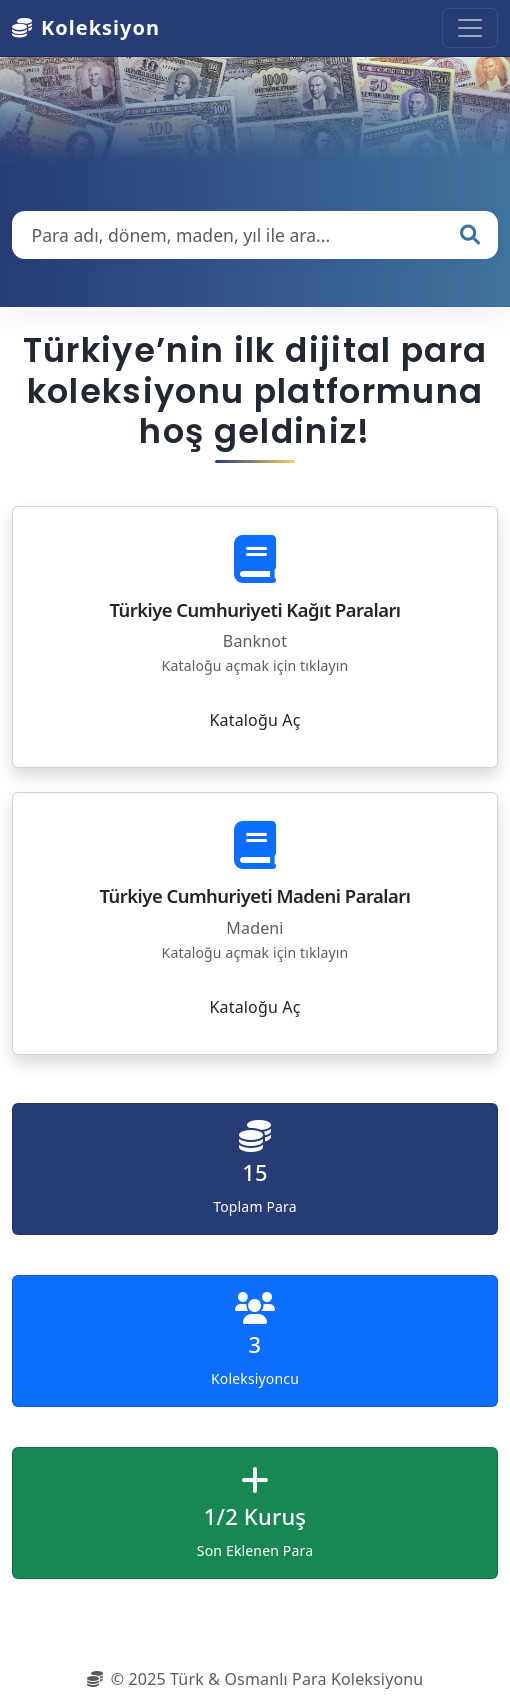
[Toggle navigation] (470, 28)
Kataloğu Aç (255, 720)
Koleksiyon (86, 27)
